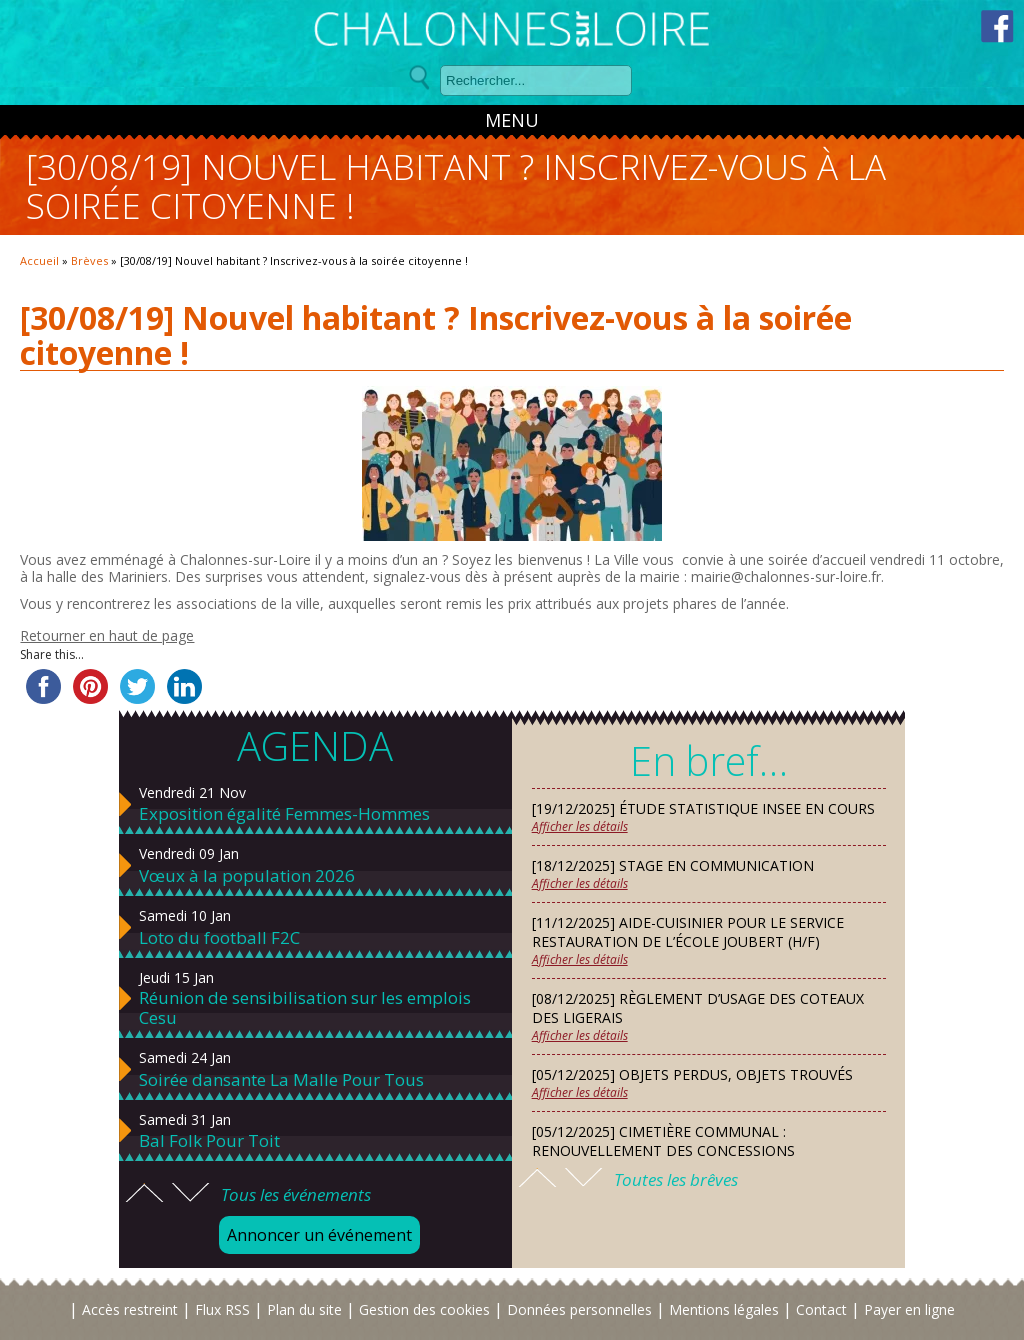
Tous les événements (296, 1194)
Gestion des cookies (424, 1309)
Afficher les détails (580, 826)
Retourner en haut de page (107, 635)
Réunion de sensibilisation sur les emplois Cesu (305, 1008)
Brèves (89, 260)
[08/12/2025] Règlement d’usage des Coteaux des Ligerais (698, 1008)
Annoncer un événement (319, 1235)
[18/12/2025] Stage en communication (673, 865)
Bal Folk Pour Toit (209, 1141)
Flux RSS (222, 1309)
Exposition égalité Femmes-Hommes (284, 814)
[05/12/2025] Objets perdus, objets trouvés (692, 1074)
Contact (821, 1309)
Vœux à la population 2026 (247, 876)
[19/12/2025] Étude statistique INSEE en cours (703, 808)
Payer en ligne (909, 1309)
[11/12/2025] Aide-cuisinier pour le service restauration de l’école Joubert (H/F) (688, 932)
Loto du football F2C (219, 938)
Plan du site (304, 1309)
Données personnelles (579, 1309)
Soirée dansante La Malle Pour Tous (281, 1080)
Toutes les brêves (676, 1179)
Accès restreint (130, 1309)
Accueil (39, 260)
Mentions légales (724, 1309)
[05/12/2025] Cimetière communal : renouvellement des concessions (663, 1141)
